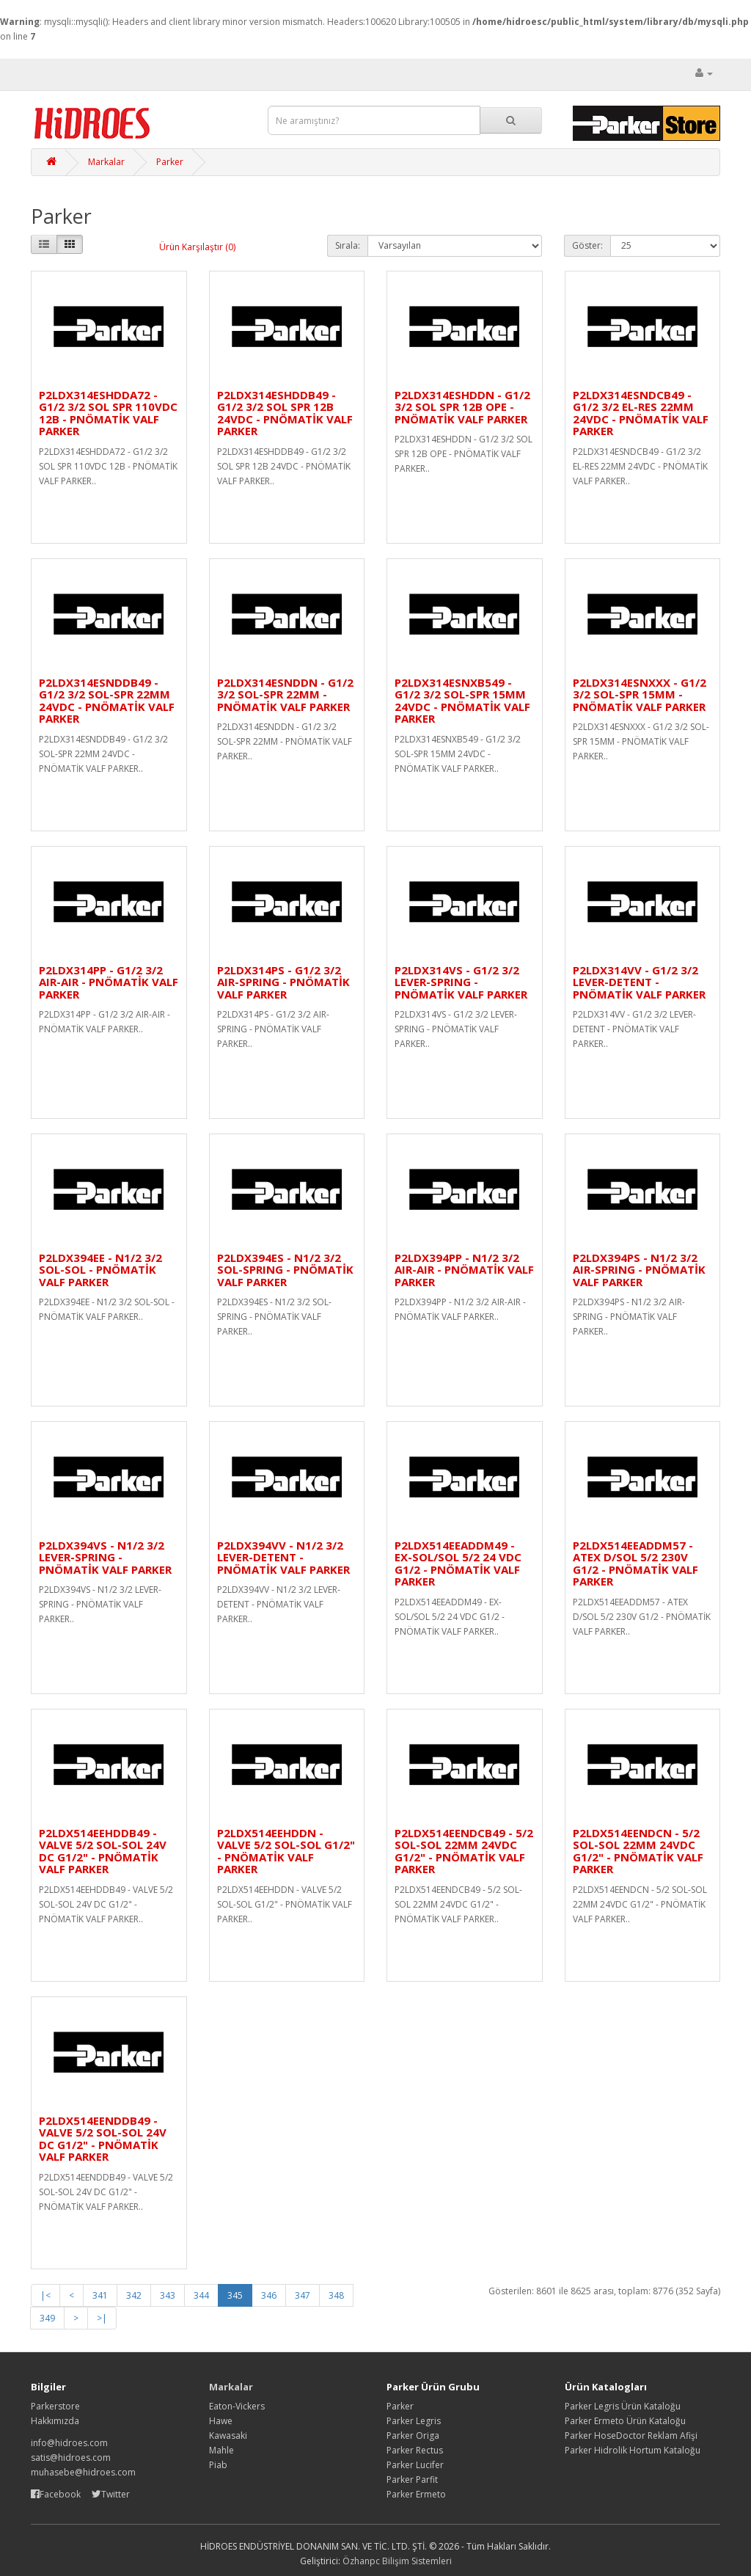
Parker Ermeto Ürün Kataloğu (625, 2421)
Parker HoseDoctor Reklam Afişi (631, 2435)
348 (336, 2295)
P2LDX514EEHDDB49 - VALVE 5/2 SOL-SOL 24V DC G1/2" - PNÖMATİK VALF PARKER (102, 1851)
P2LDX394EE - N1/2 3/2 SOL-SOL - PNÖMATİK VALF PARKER (100, 1269)
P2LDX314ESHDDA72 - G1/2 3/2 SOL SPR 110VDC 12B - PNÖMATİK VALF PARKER (108, 413)
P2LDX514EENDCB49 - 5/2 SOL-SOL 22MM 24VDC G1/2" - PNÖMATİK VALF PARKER (464, 1851)
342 (134, 2295)
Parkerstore (55, 2406)
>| (102, 2318)
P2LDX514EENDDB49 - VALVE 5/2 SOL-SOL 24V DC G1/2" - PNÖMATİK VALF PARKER (102, 2138)
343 (167, 2295)
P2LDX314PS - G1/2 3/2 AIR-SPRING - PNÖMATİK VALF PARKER (283, 982)
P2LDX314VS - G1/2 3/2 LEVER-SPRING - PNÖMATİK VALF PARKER (461, 982)
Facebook (57, 2494)
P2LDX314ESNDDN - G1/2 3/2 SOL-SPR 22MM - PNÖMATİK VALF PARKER (285, 694)
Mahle (221, 2450)
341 (100, 2295)
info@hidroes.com (69, 2443)
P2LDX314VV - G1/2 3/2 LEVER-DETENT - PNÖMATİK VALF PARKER (639, 982)
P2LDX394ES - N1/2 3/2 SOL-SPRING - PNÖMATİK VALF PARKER (285, 1269)
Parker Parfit (412, 2479)
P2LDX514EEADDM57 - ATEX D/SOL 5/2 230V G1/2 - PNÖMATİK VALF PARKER (635, 1563)
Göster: (587, 245)
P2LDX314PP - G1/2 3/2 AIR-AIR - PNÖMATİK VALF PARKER (108, 982)
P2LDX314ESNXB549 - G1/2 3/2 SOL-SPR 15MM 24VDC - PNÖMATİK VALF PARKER (462, 700)
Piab (218, 2465)
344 (201, 2295)
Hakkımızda (55, 2421)
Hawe (220, 2421)
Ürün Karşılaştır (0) (197, 247)
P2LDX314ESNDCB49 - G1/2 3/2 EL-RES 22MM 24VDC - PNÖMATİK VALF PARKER (640, 413)
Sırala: (347, 245)
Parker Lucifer (415, 2465)
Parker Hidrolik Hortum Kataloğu (632, 2450)
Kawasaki (228, 2435)
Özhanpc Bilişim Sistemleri (397, 2561)
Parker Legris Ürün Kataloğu (623, 2406)
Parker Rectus (415, 2450)
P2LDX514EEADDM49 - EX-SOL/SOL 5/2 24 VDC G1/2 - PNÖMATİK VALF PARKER (458, 1563)
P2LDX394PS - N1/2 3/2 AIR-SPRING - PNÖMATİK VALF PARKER (639, 1269)
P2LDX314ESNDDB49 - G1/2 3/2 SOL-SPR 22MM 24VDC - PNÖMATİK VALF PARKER (107, 700)
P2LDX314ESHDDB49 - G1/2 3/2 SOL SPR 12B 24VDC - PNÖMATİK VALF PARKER (285, 413)
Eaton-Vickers (237, 2406)
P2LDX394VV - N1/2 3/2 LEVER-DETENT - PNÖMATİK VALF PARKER (283, 1557)
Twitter (111, 2494)
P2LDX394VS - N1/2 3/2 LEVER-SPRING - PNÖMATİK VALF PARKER (105, 1557)
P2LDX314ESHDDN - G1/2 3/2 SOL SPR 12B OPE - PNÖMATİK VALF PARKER (462, 406)
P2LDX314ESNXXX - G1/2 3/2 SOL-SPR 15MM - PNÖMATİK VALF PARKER (639, 694)
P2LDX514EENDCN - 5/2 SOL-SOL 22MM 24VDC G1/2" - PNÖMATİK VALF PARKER (638, 1851)
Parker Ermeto (416, 2494)
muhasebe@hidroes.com (83, 2472)
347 (302, 2295)
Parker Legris (414, 2421)
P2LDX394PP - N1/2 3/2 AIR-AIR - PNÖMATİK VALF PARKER (464, 1269)
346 (268, 2295)
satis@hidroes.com (71, 2457)
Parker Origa (413, 2435)
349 (47, 2318)
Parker (169, 162)
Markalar (106, 162)
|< (45, 2295)
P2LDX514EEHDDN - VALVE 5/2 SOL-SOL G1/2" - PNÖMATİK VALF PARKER (286, 1851)
